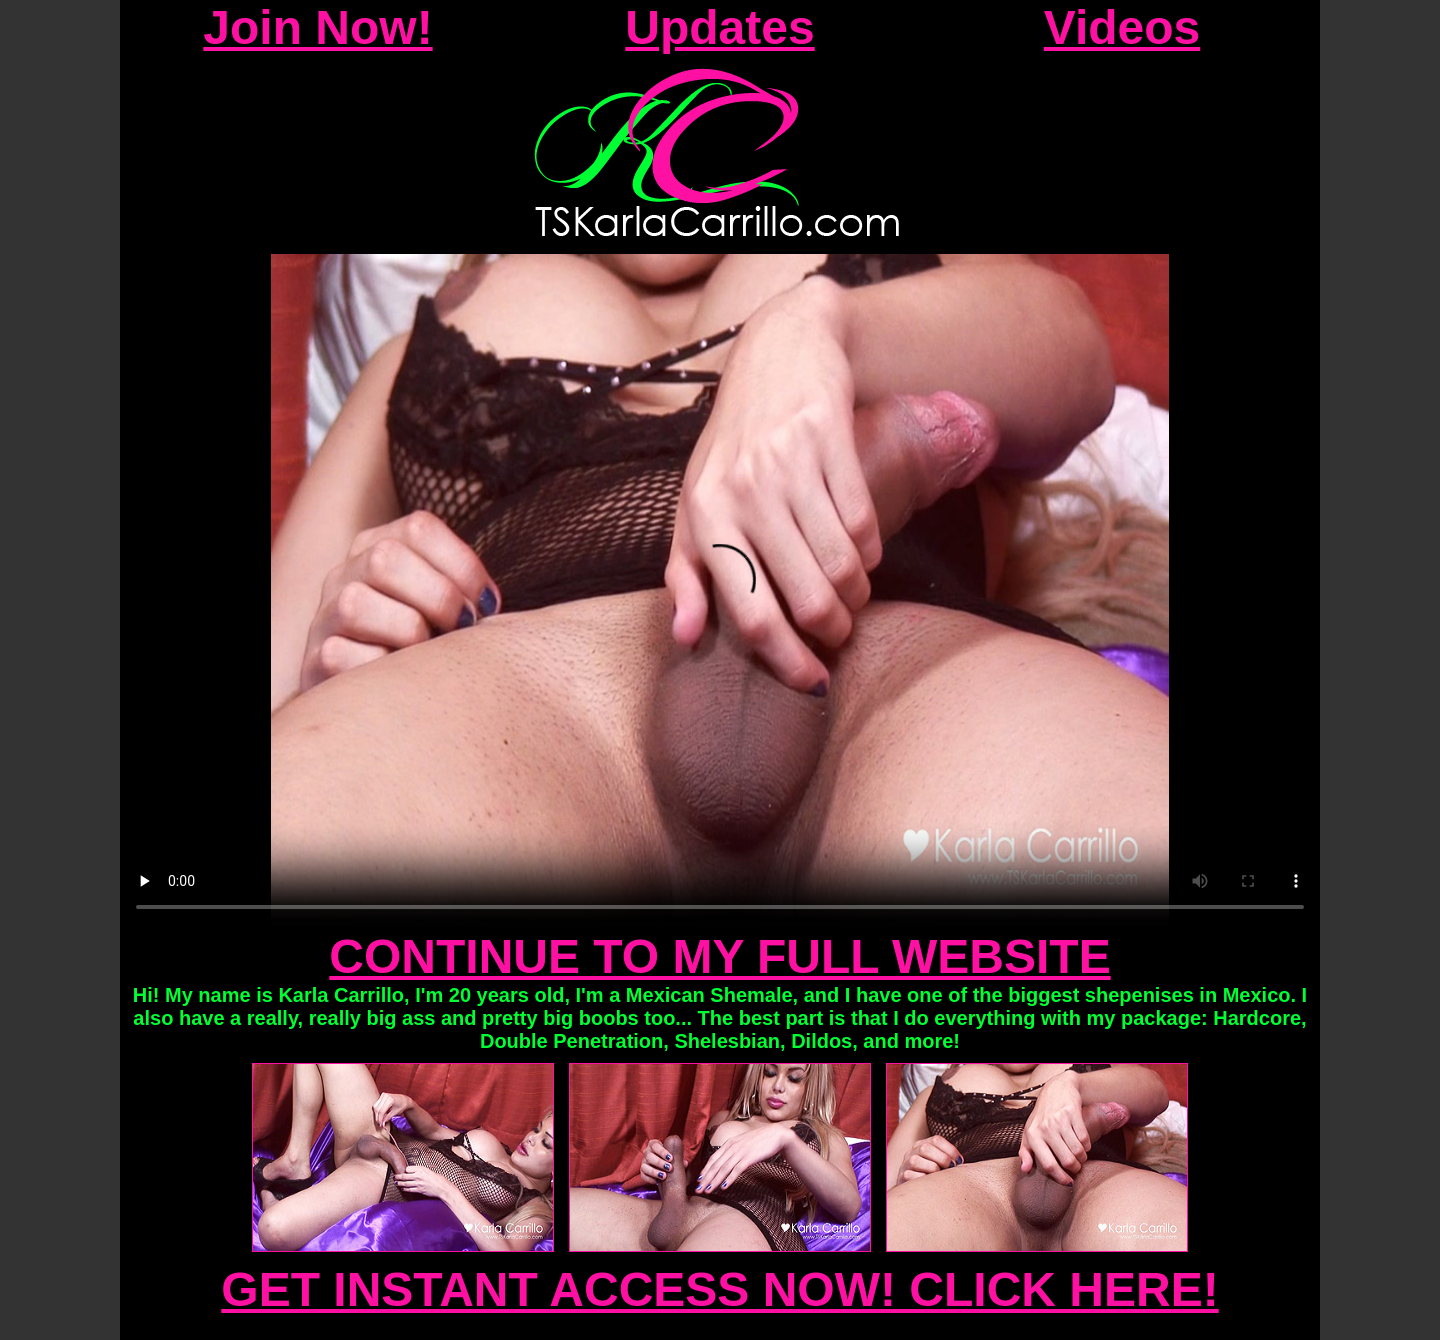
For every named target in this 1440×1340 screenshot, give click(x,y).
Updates (719, 27)
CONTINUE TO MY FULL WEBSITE (719, 956)
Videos (1122, 27)
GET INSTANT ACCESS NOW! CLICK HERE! (719, 1289)
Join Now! (317, 27)
